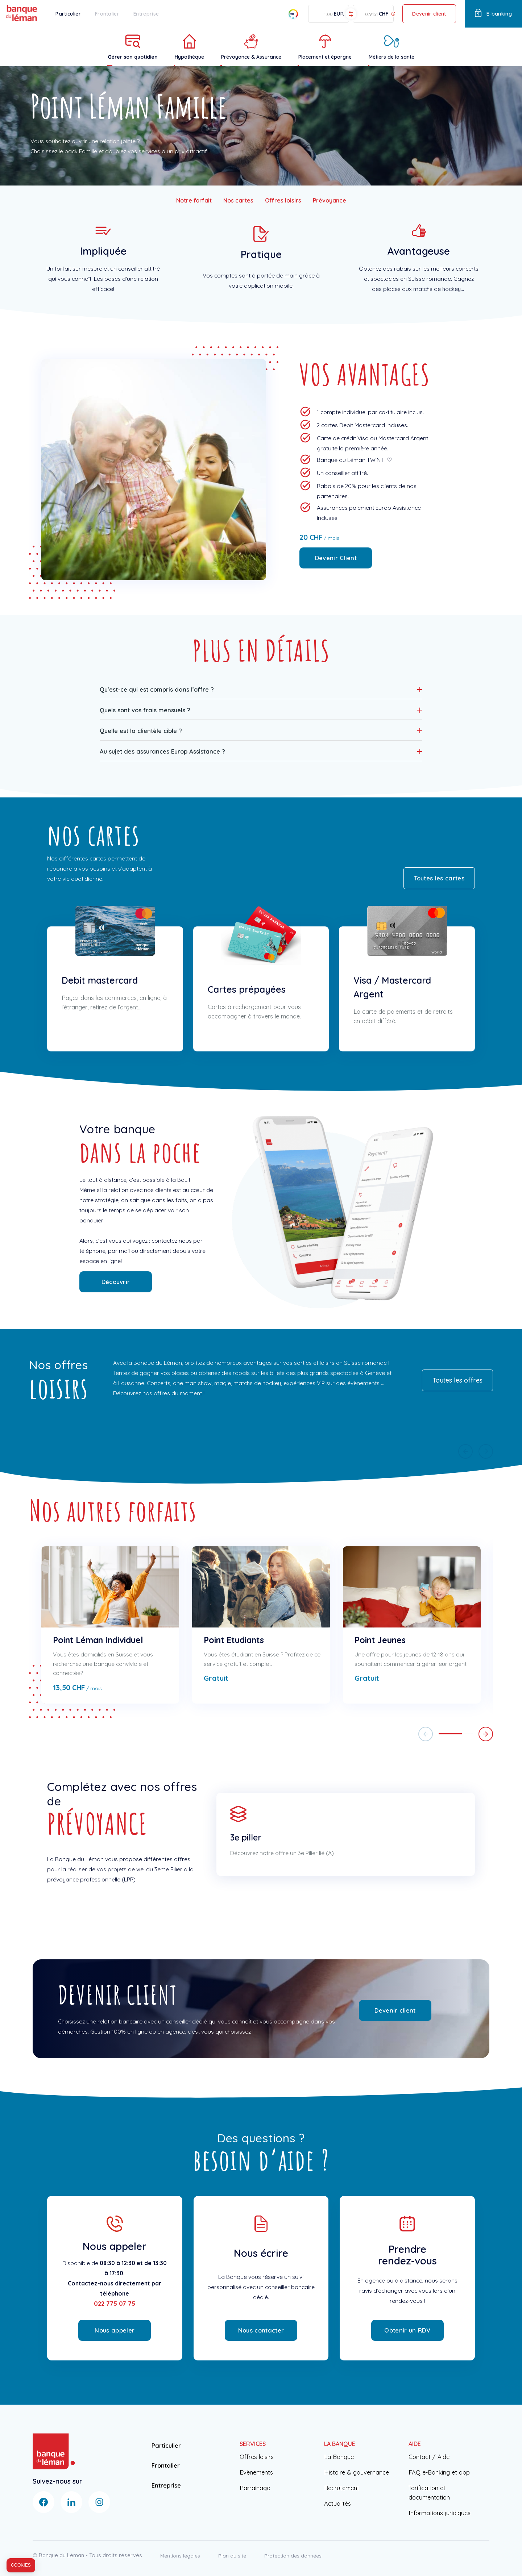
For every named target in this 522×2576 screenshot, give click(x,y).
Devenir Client (336, 558)
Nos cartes (238, 200)
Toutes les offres (457, 1380)
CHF (383, 14)
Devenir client (429, 14)
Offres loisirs (283, 200)
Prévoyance (329, 200)
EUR (339, 14)
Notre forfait (194, 200)
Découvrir (116, 1281)
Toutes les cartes (439, 878)
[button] (261, 689)
